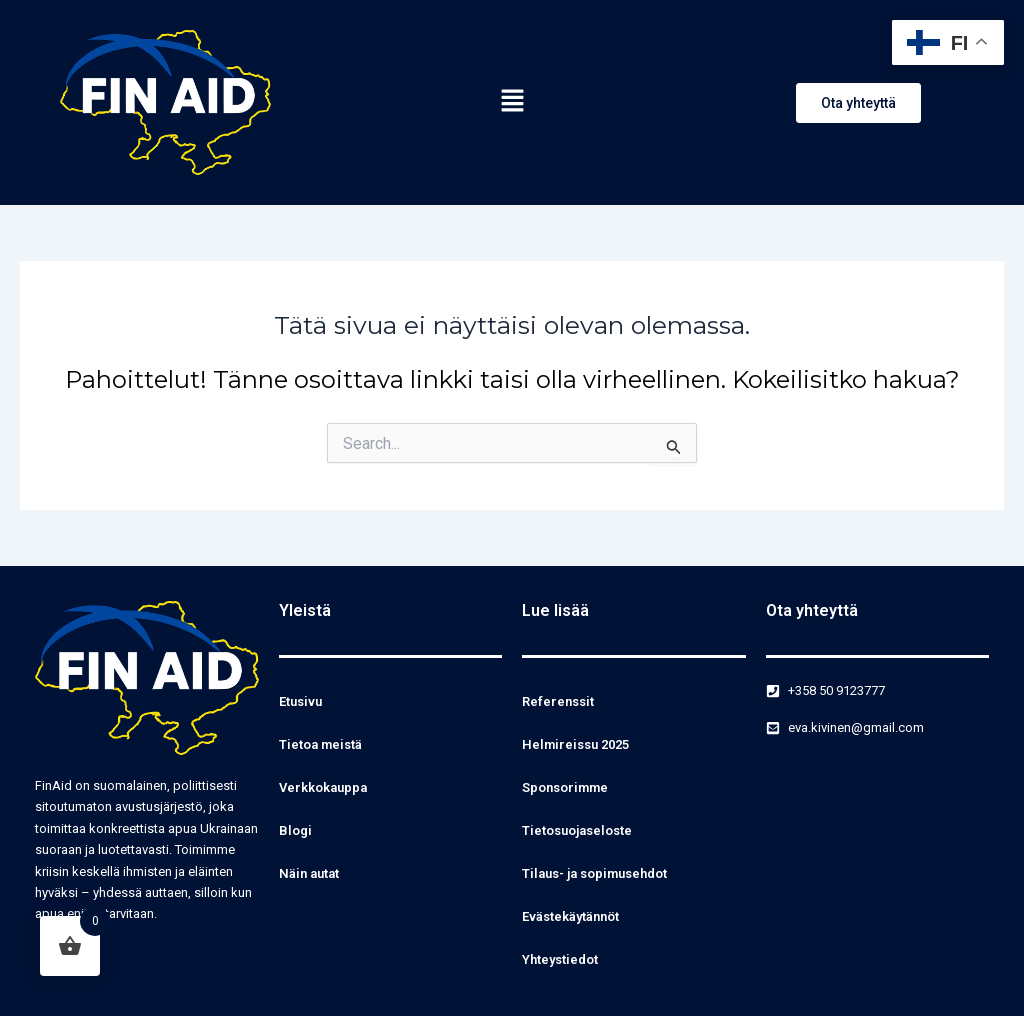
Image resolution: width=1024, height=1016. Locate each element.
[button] (512, 102)
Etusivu (300, 701)
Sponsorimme (565, 787)
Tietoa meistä (320, 744)
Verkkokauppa (323, 787)
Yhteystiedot (560, 959)
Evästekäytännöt (570, 916)
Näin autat (309, 873)
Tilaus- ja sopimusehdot (594, 873)
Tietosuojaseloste (577, 830)
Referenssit (558, 701)
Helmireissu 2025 (575, 744)
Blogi (295, 830)
